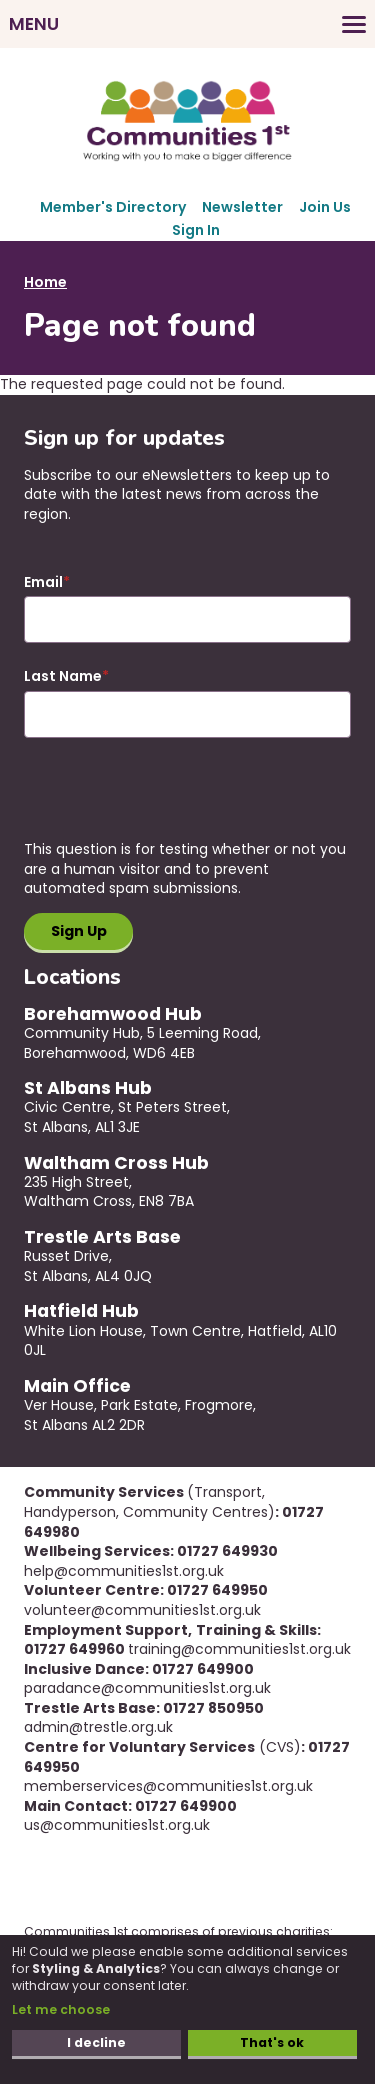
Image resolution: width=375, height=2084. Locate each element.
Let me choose (61, 2009)
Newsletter (242, 207)
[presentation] (176, 801)
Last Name (63, 676)
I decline (96, 2042)
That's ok (272, 2042)
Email (43, 582)
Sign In (196, 230)
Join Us (325, 207)
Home (45, 282)
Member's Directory (113, 207)
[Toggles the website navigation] (187, 24)
